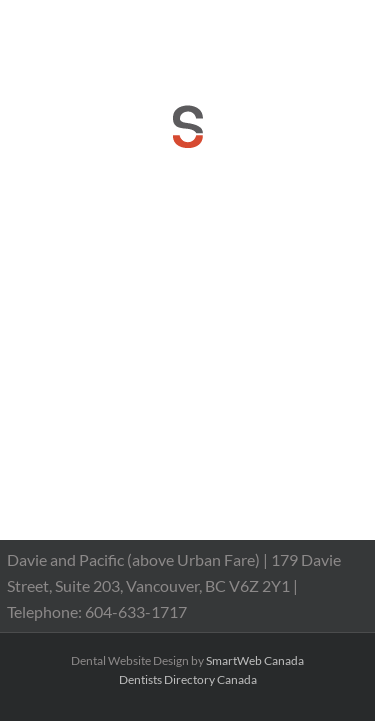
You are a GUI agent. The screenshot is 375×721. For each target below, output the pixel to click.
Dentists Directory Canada (188, 679)
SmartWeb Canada (255, 660)
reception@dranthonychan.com (195, 43)
